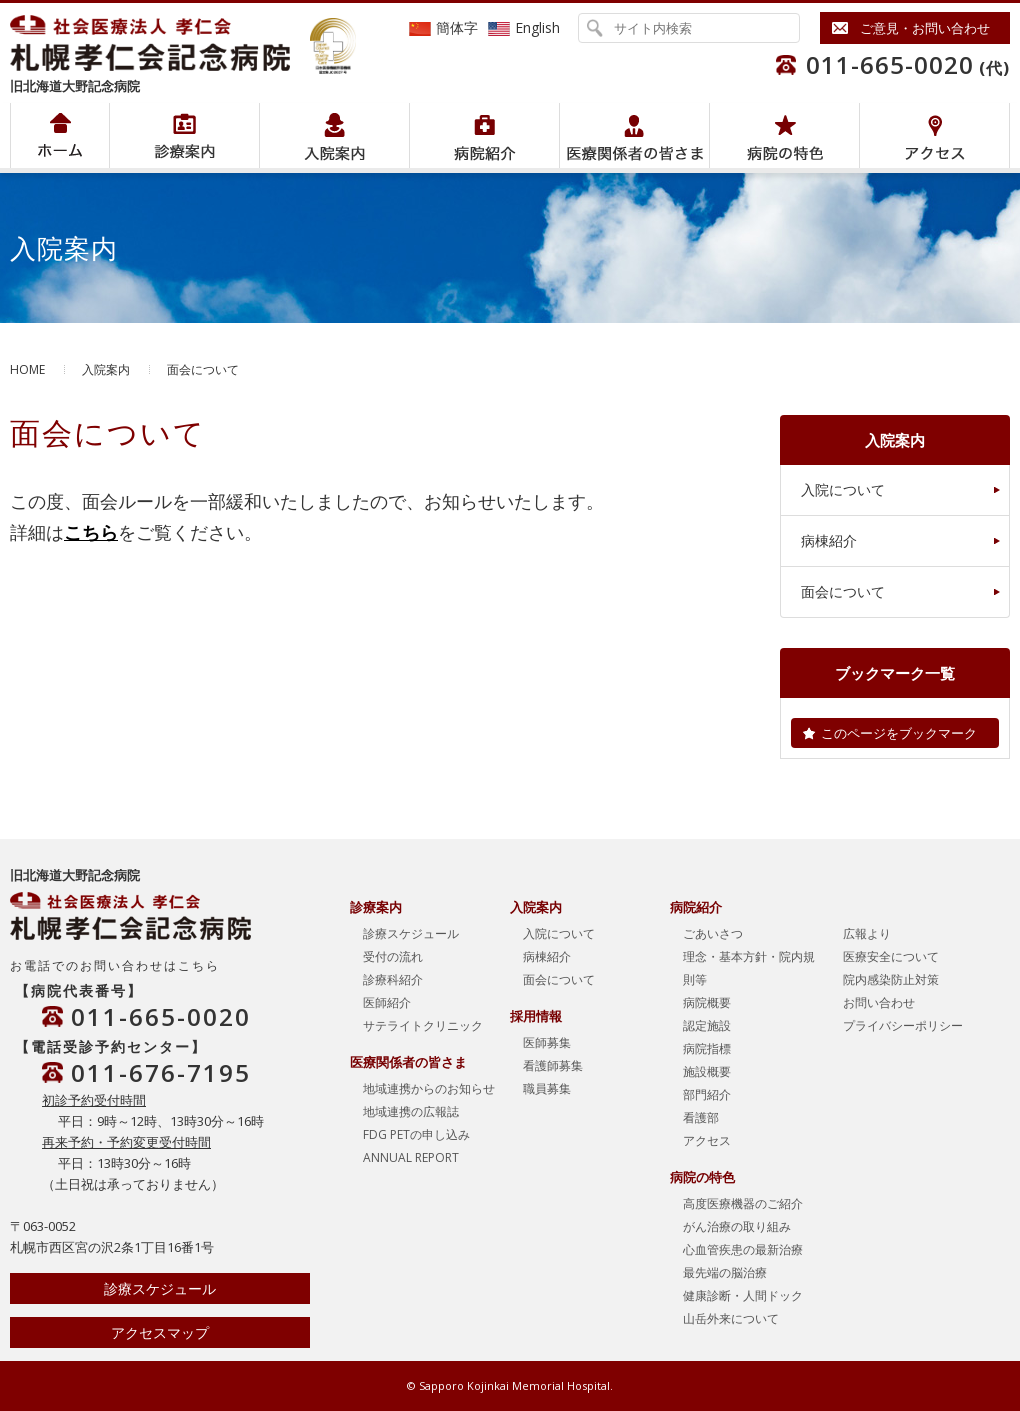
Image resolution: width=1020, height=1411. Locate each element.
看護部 (701, 1117)
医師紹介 (387, 1002)
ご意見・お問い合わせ (925, 28)
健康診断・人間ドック (743, 1295)
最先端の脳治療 (725, 1272)
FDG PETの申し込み (416, 1134)
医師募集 (547, 1042)
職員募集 (547, 1088)
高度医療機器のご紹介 (743, 1203)
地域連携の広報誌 (411, 1111)
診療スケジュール (160, 1288)
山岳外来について (731, 1318)
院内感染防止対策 (891, 979)
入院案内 (334, 135)
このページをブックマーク (899, 733)
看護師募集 (553, 1065)
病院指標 (707, 1048)
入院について (843, 489)
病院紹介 (184, 135)
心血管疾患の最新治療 (743, 1249)
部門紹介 (707, 1094)
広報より (867, 933)
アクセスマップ (160, 1332)
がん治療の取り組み (737, 1226)
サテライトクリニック (423, 1025)
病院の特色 (784, 135)
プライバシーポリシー (903, 1025)
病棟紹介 (829, 540)
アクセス (934, 135)
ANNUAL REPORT (411, 1157)
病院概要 (707, 1002)
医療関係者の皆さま (634, 135)
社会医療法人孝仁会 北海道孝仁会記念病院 (160, 43)
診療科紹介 (393, 979)
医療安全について (891, 956)
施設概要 (707, 1071)
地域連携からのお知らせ (429, 1088)
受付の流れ (393, 956)
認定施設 (707, 1025)
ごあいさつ (713, 933)
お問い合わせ (879, 1002)
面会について (843, 591)
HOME (27, 369)
